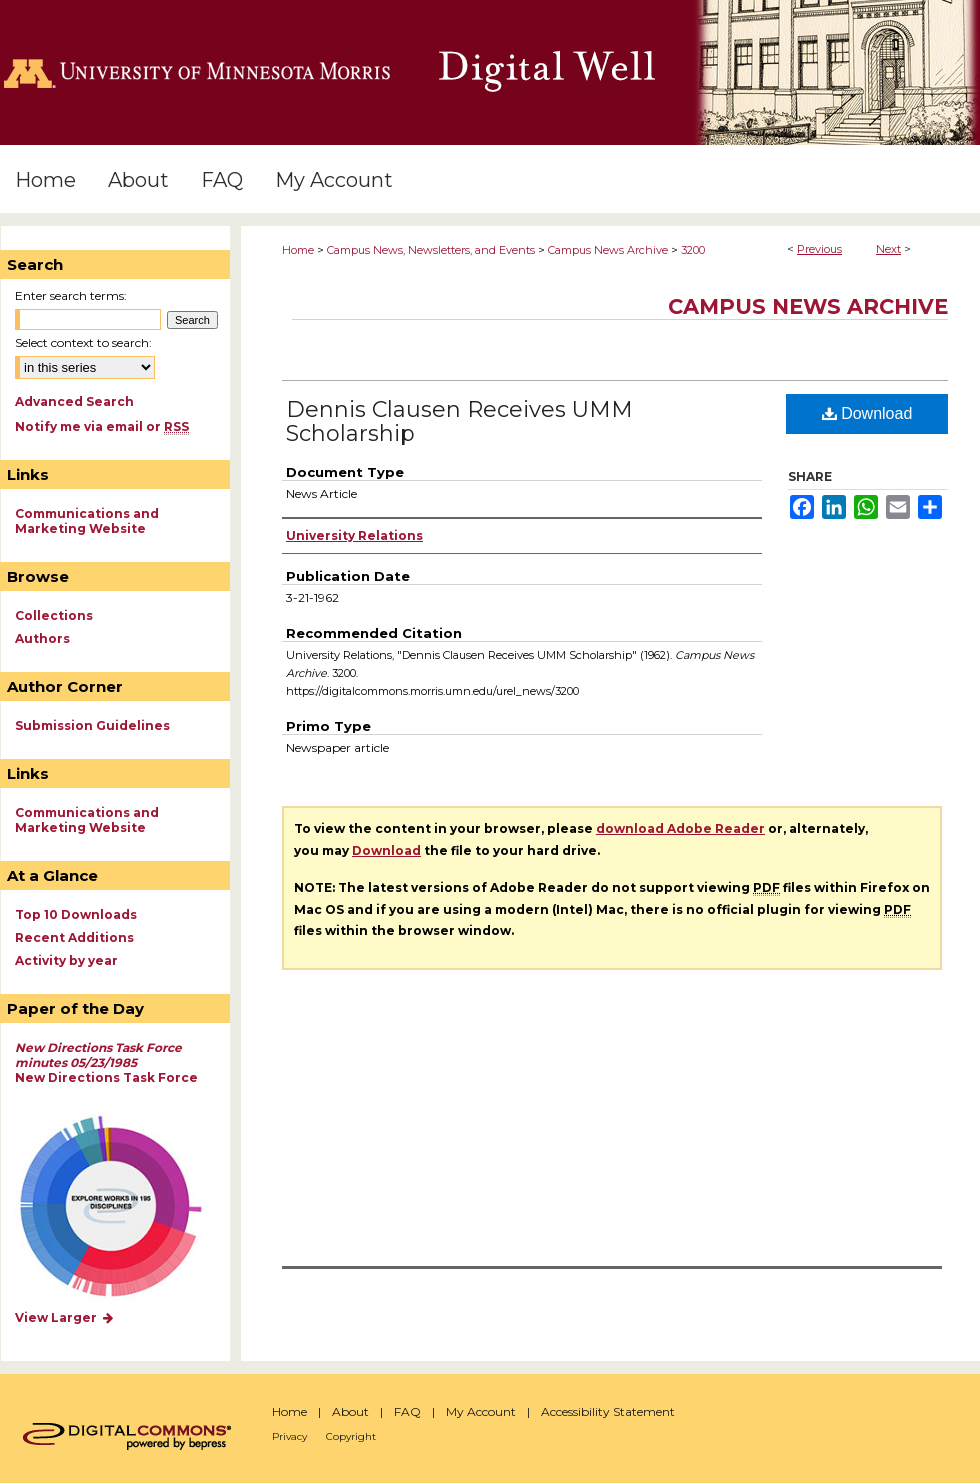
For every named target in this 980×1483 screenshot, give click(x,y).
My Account (481, 1411)
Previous (819, 249)
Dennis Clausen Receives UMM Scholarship (459, 421)
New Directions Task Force (106, 1062)
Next (888, 249)
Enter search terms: (71, 295)
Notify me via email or (102, 426)
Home (298, 250)
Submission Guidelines (92, 725)
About (350, 1411)
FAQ (407, 1411)
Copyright (351, 1436)
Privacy (289, 1436)
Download (867, 413)
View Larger (65, 1317)
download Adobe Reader (680, 828)
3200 (693, 250)
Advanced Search (74, 401)
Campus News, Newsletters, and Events (431, 250)
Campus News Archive (608, 250)
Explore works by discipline (123, 1207)
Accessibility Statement (608, 1411)
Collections (54, 615)
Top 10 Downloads (76, 914)
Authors (42, 638)
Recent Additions (74, 937)
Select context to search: (83, 342)
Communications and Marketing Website (87, 521)
